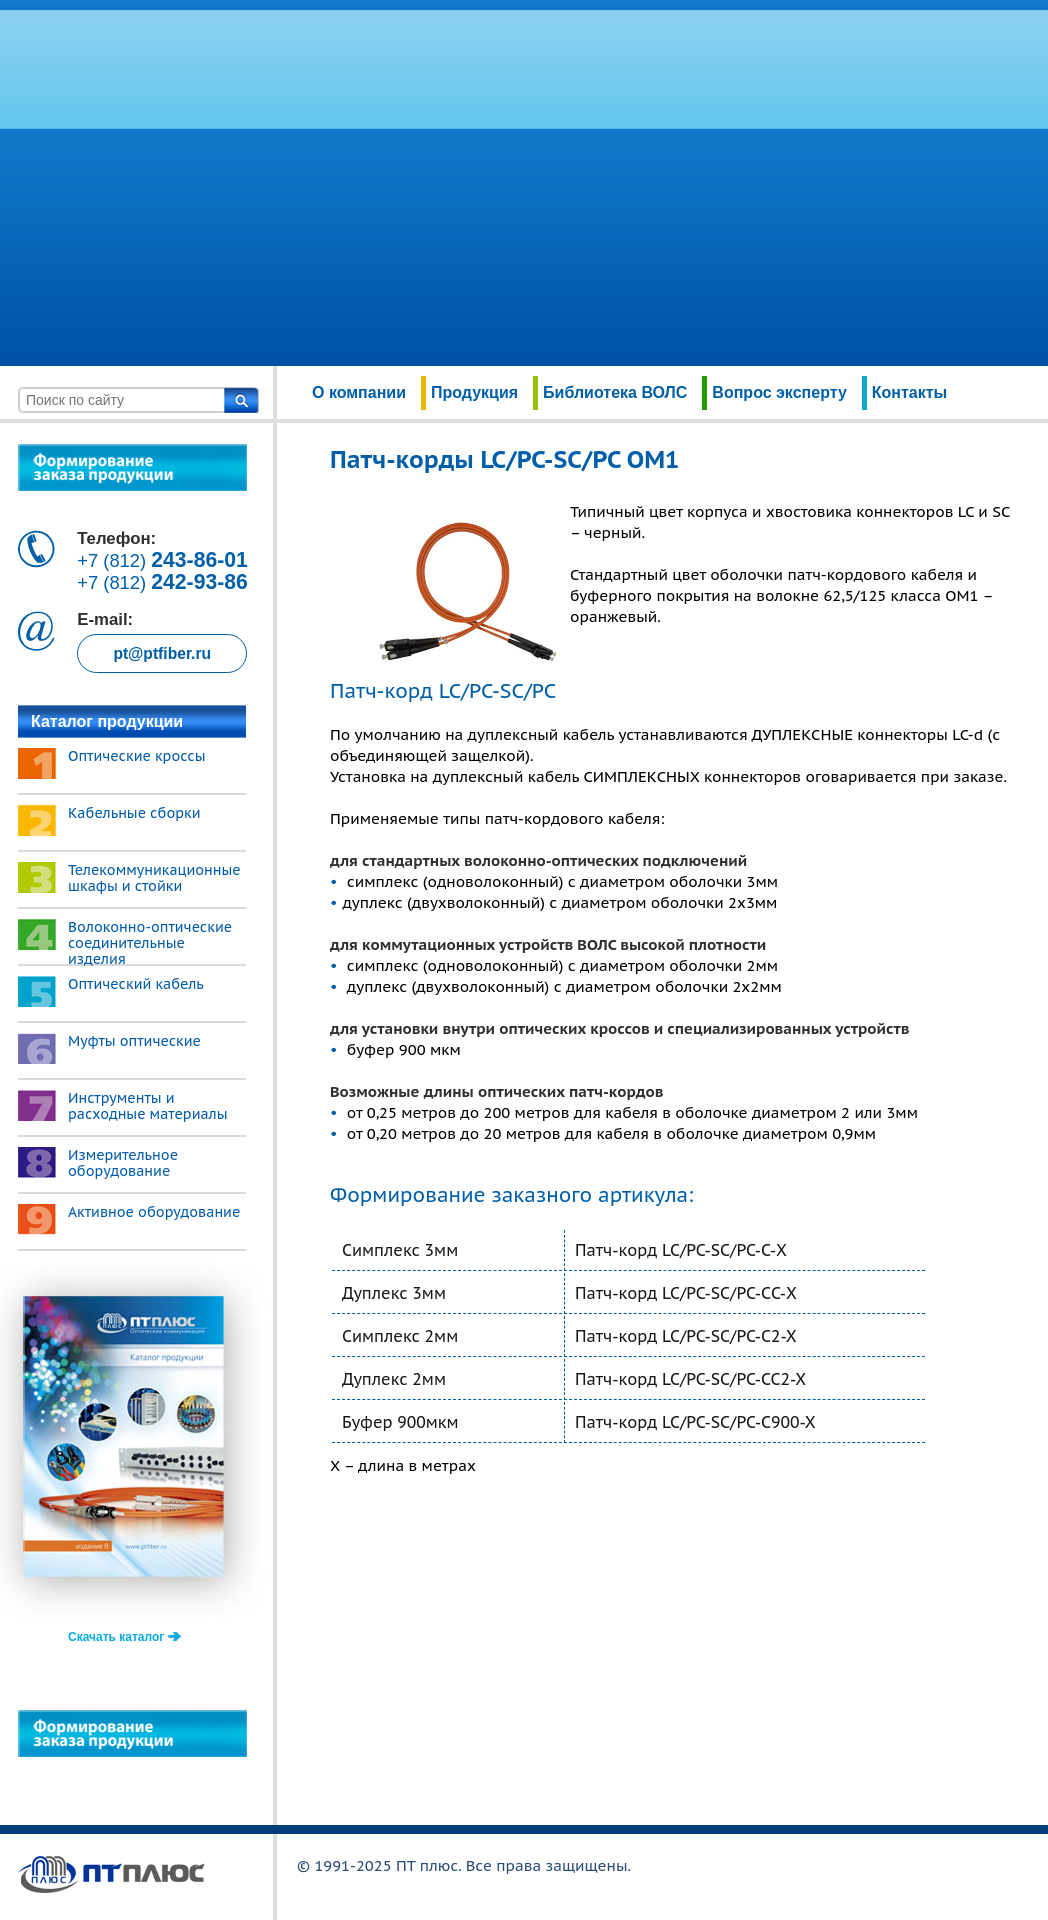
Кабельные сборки (134, 813)
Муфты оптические (134, 1041)
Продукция (474, 392)
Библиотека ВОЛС (615, 392)
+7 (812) (162, 560)
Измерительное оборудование (123, 1163)
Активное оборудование (154, 1212)
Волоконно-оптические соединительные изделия (150, 943)
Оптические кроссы (137, 756)
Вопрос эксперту (779, 392)
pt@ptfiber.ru (162, 653)
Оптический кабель (136, 984)
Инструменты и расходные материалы (148, 1106)
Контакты (909, 392)
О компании (359, 392)
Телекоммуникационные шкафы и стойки (154, 878)
